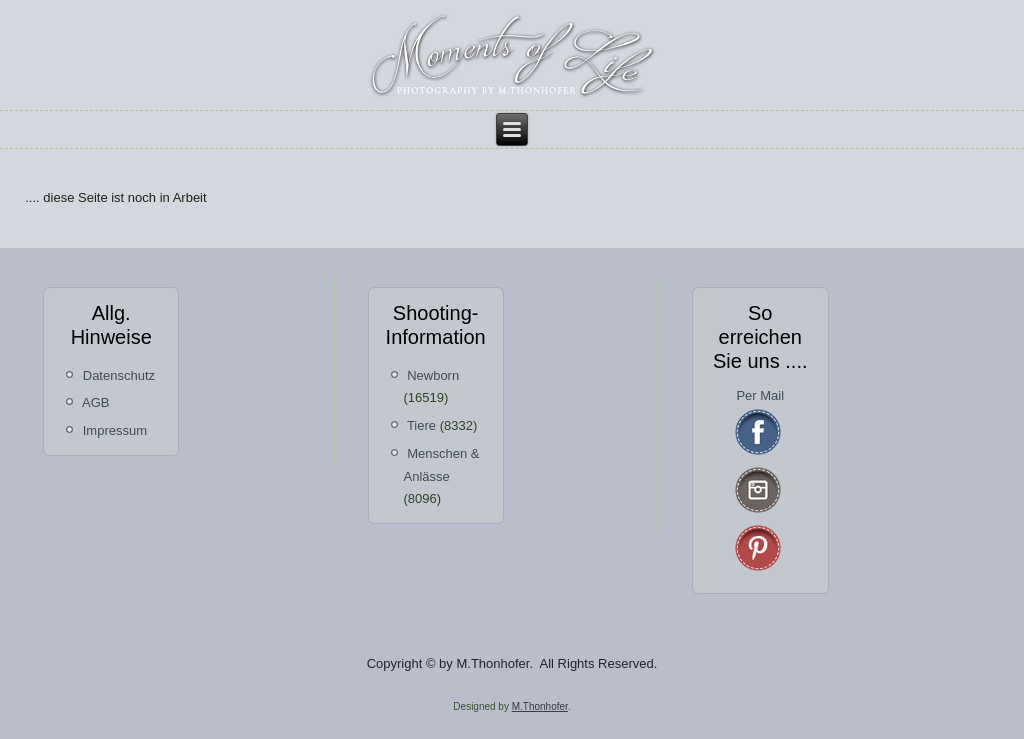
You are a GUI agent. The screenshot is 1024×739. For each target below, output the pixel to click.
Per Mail (760, 395)
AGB (95, 402)
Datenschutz (119, 375)
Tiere (421, 425)
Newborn (433, 375)
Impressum (115, 430)
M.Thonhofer (540, 706)
